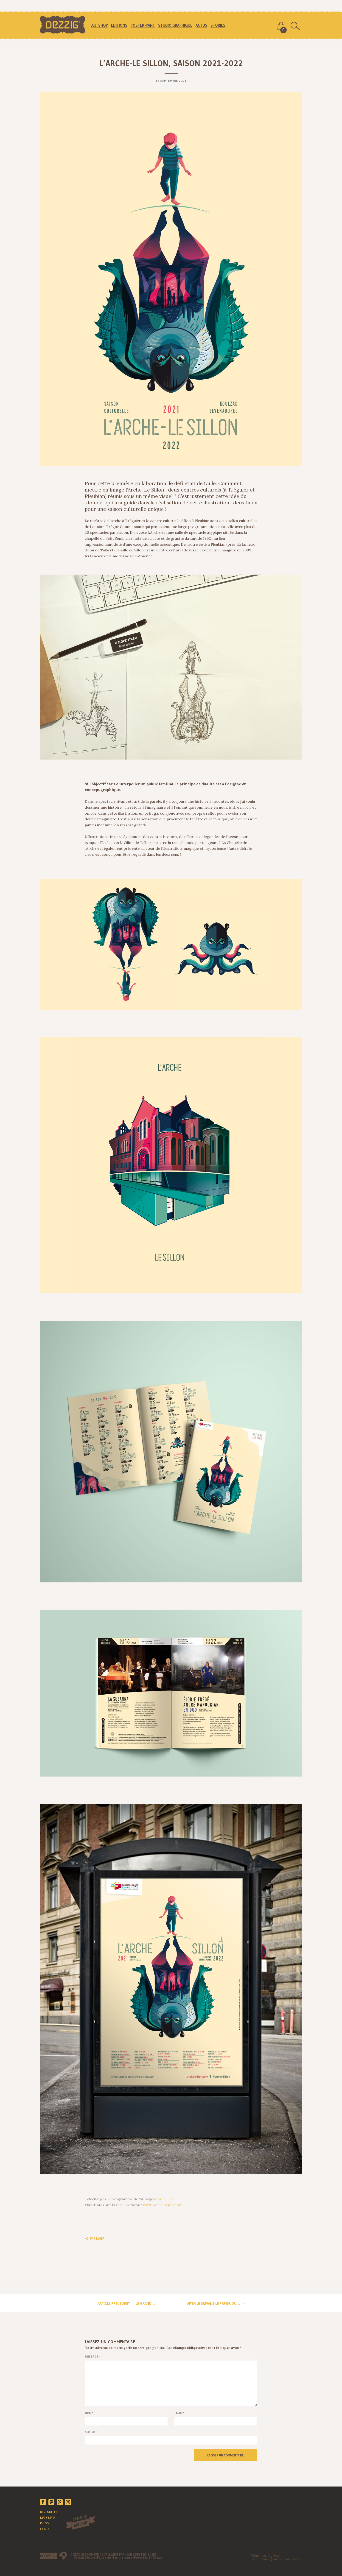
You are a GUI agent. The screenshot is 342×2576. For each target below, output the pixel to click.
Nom (89, 2413)
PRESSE (45, 2523)
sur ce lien (165, 2199)
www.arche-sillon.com (162, 2205)
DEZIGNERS (48, 2518)
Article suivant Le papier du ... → (216, 2303)
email (179, 2413)
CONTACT (46, 2529)
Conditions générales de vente (276, 2559)
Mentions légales (265, 2555)
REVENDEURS (49, 2512)
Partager (94, 2238)
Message (92, 2356)
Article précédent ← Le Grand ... (126, 2303)
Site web (91, 2432)
